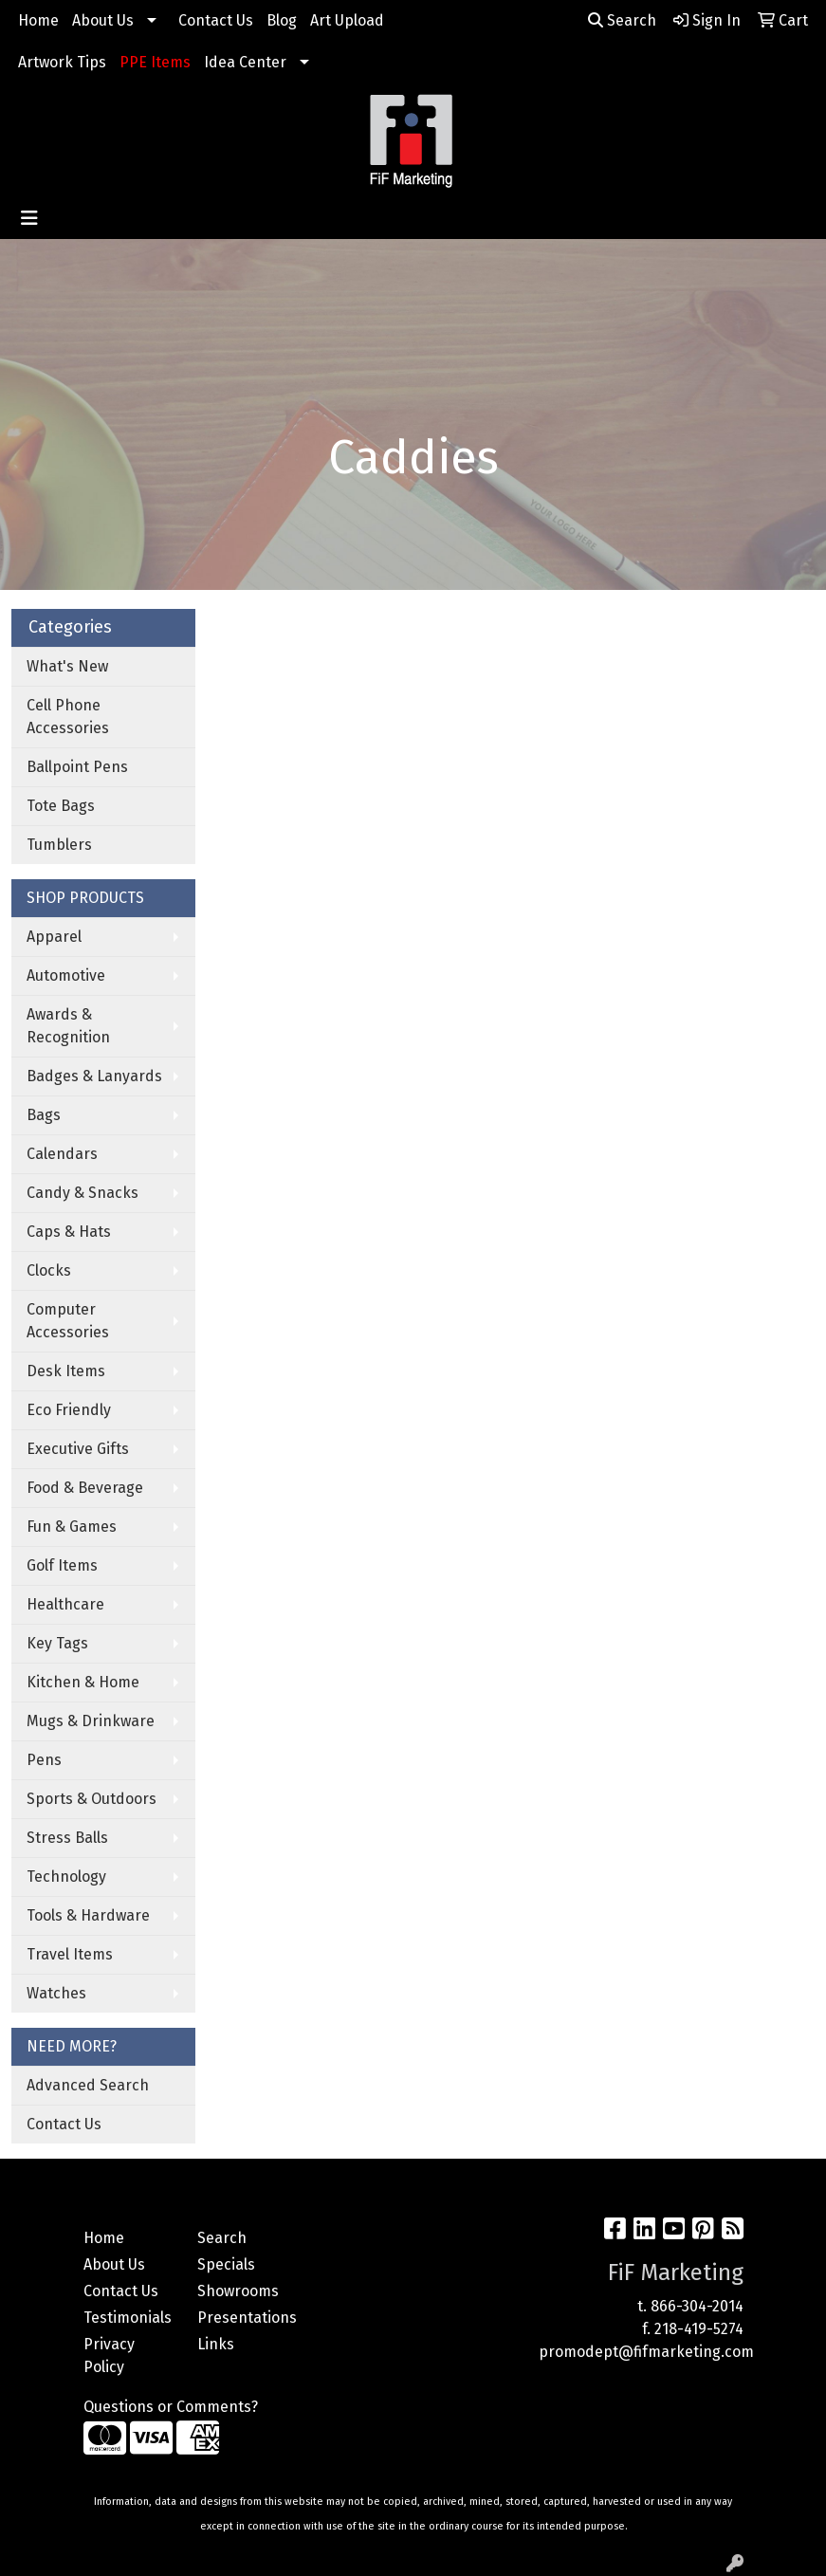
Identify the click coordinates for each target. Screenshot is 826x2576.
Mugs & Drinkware (91, 1721)
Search (622, 20)
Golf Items (62, 1565)
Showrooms (238, 2291)
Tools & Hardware (88, 1915)
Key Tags (57, 1643)
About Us (103, 20)
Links (215, 2344)
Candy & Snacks (82, 1193)
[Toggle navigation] (29, 218)
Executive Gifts (78, 1449)
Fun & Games (72, 1527)
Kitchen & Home (83, 1682)
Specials (226, 2264)
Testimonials (127, 2318)
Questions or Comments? (170, 2407)
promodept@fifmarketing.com (646, 2352)
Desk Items (66, 1371)
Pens (44, 1760)
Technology (66, 1877)
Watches (56, 1993)
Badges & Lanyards (94, 1076)
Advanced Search (88, 2085)
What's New (67, 666)
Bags (44, 1115)
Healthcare (65, 1604)
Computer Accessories (68, 1320)
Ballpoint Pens (77, 767)
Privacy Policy (109, 2355)
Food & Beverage (85, 1488)
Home (38, 20)
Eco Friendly (69, 1410)
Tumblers (59, 845)
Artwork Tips (62, 62)
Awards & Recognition (68, 1025)
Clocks (49, 1270)
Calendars (62, 1154)
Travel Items (70, 1954)
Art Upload (347, 20)
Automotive (66, 975)
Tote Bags (61, 806)
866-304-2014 (697, 2306)
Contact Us (215, 20)
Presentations (242, 2318)
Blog (281, 20)
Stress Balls (67, 1838)
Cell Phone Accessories (68, 716)
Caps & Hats (69, 1232)
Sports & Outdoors (91, 1799)
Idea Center (245, 62)
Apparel (54, 937)
